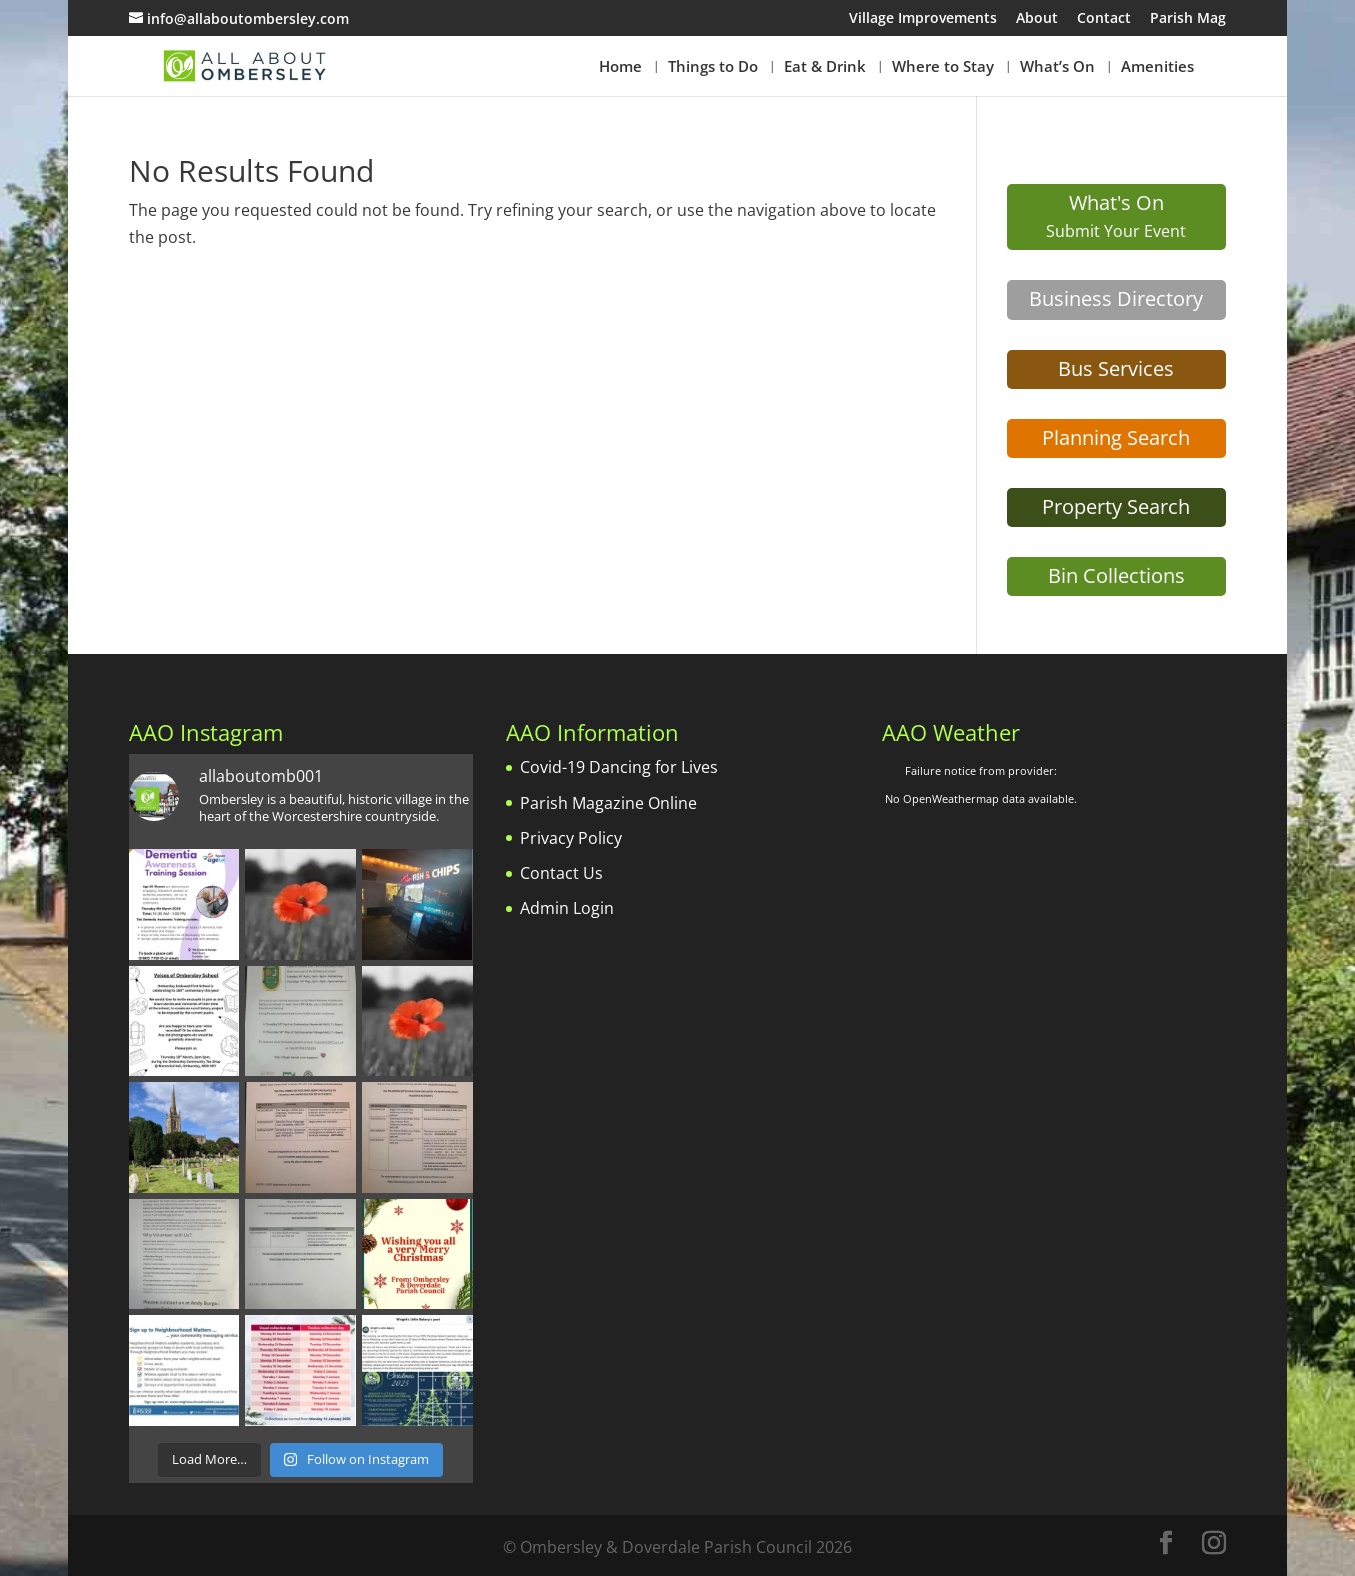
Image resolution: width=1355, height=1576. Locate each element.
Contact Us (561, 873)
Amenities (1157, 67)
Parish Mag (1188, 19)
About (1037, 19)
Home (620, 67)
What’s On (1057, 67)
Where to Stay (943, 67)
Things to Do (713, 67)
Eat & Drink (825, 67)
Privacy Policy (571, 838)
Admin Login (567, 908)
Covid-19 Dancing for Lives (619, 767)
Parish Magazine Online (608, 803)
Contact (1104, 19)
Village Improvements (923, 19)
